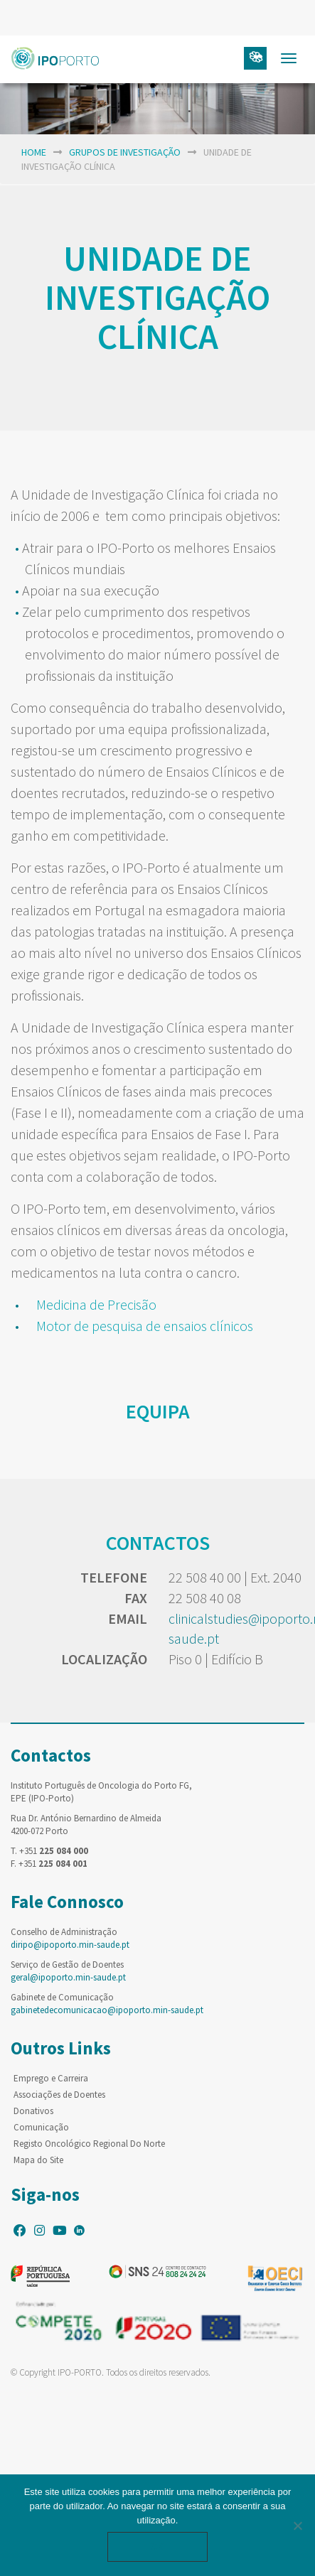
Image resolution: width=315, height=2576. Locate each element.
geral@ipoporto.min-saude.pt (68, 1977)
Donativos (33, 2111)
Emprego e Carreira (51, 2078)
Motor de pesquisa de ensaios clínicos (144, 1326)
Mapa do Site (38, 2160)
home (33, 152)
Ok (158, 2546)
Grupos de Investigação (125, 152)
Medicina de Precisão (97, 1304)
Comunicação (41, 2127)
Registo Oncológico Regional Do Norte (89, 2144)
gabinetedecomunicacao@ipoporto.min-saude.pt (107, 2010)
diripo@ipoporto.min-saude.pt (70, 1945)
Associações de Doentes (59, 2095)
